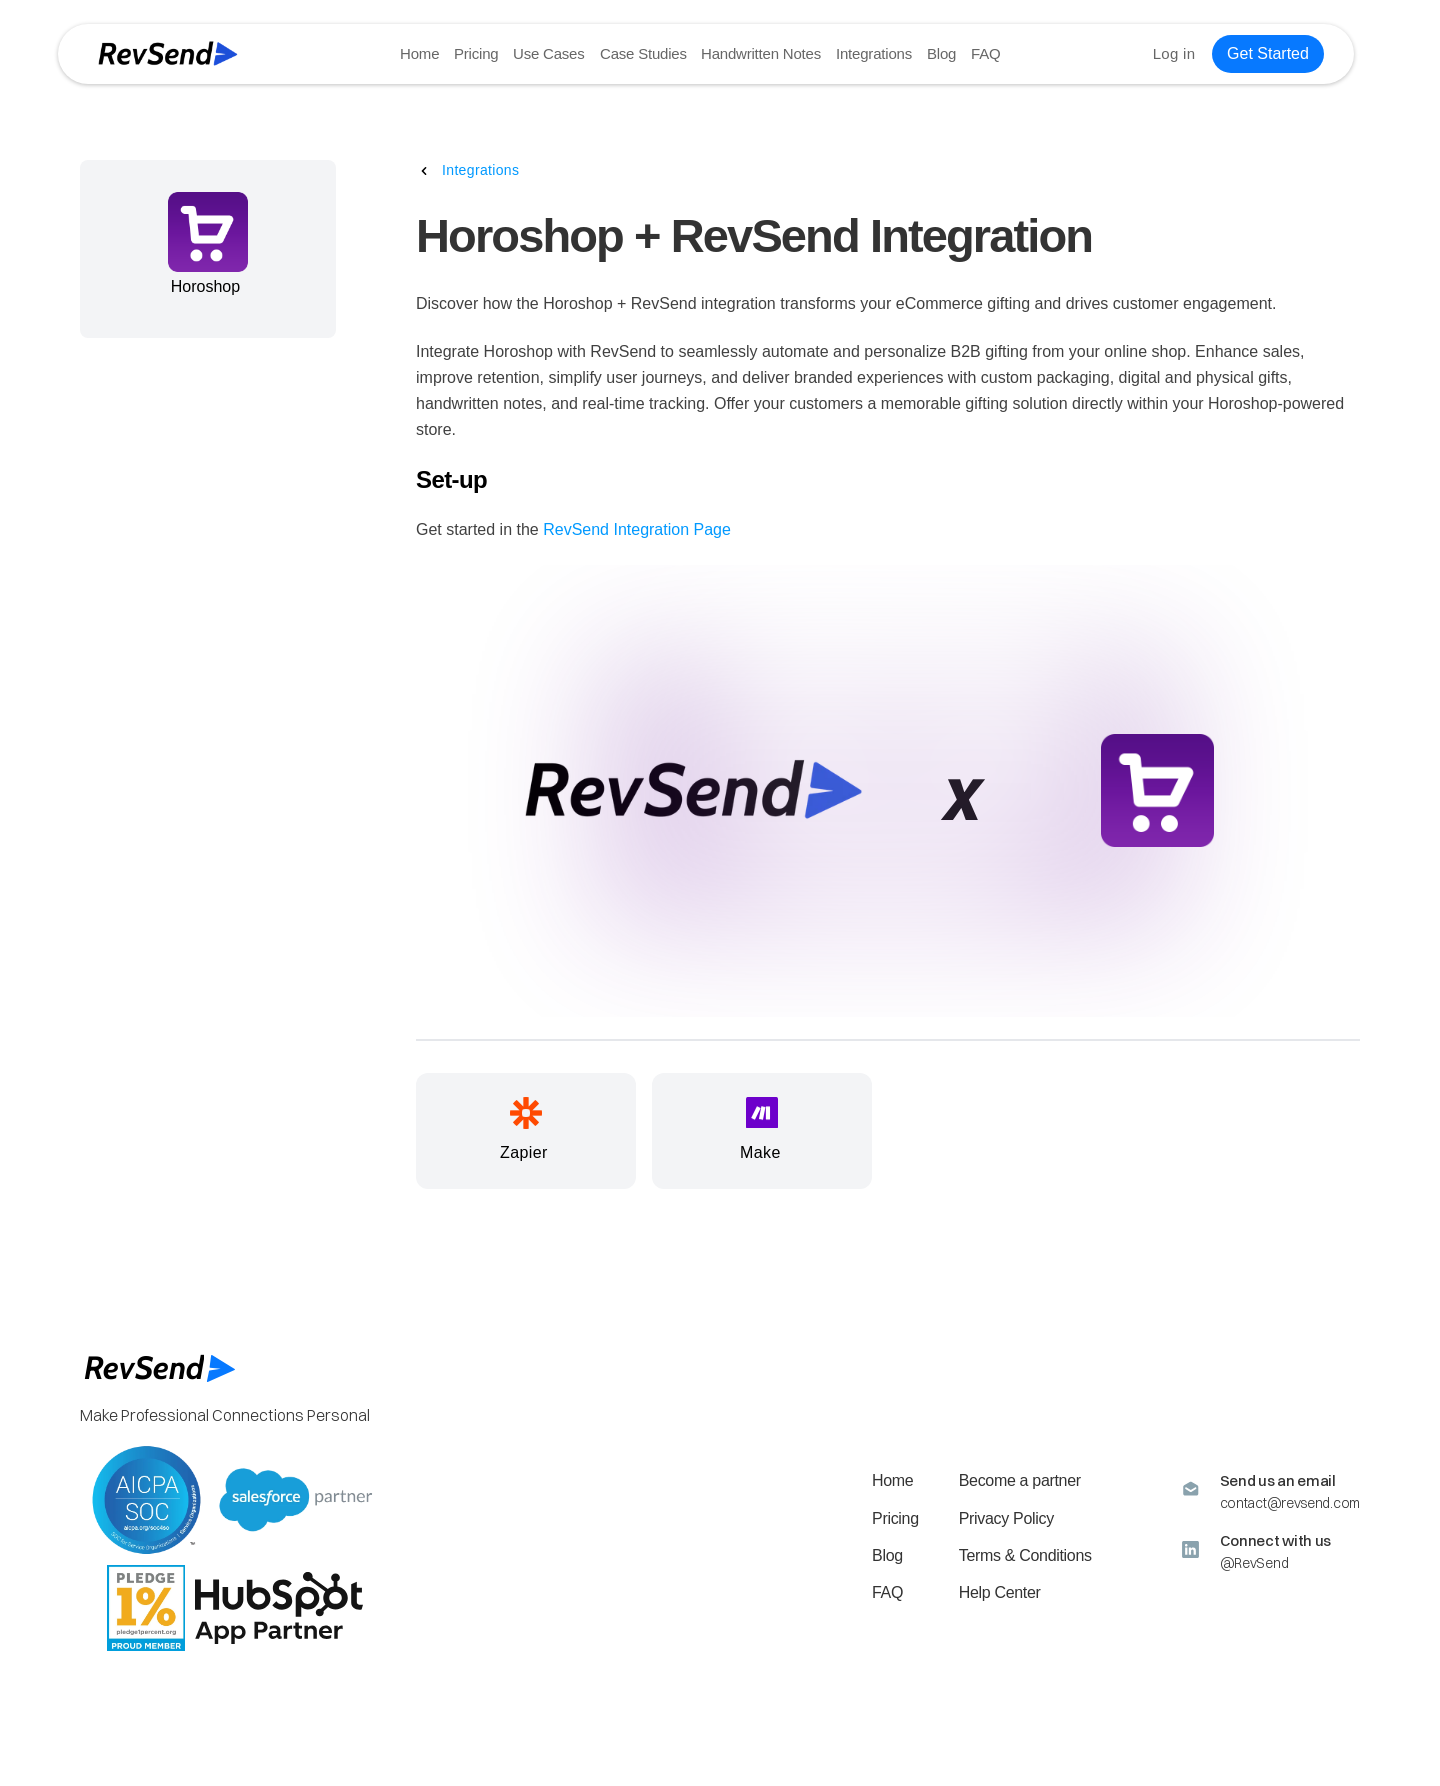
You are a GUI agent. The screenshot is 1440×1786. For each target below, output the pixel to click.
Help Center (1000, 1592)
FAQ (984, 53)
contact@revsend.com (1290, 1503)
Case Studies (642, 53)
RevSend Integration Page (637, 529)
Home (419, 53)
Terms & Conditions (1025, 1555)
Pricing (476, 53)
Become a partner (1020, 1480)
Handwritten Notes (761, 53)
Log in (1173, 53)
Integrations (873, 53)
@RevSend (1254, 1563)
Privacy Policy (1006, 1518)
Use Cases (549, 53)
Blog (940, 53)
